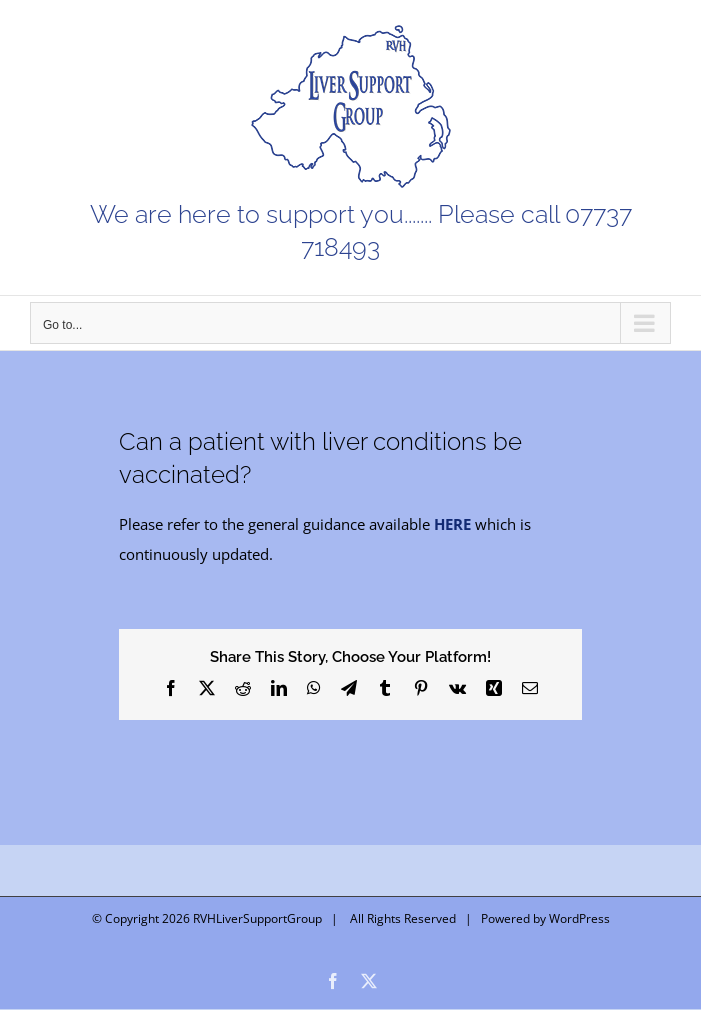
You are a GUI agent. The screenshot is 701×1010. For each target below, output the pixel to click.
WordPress (579, 918)
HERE (452, 524)
